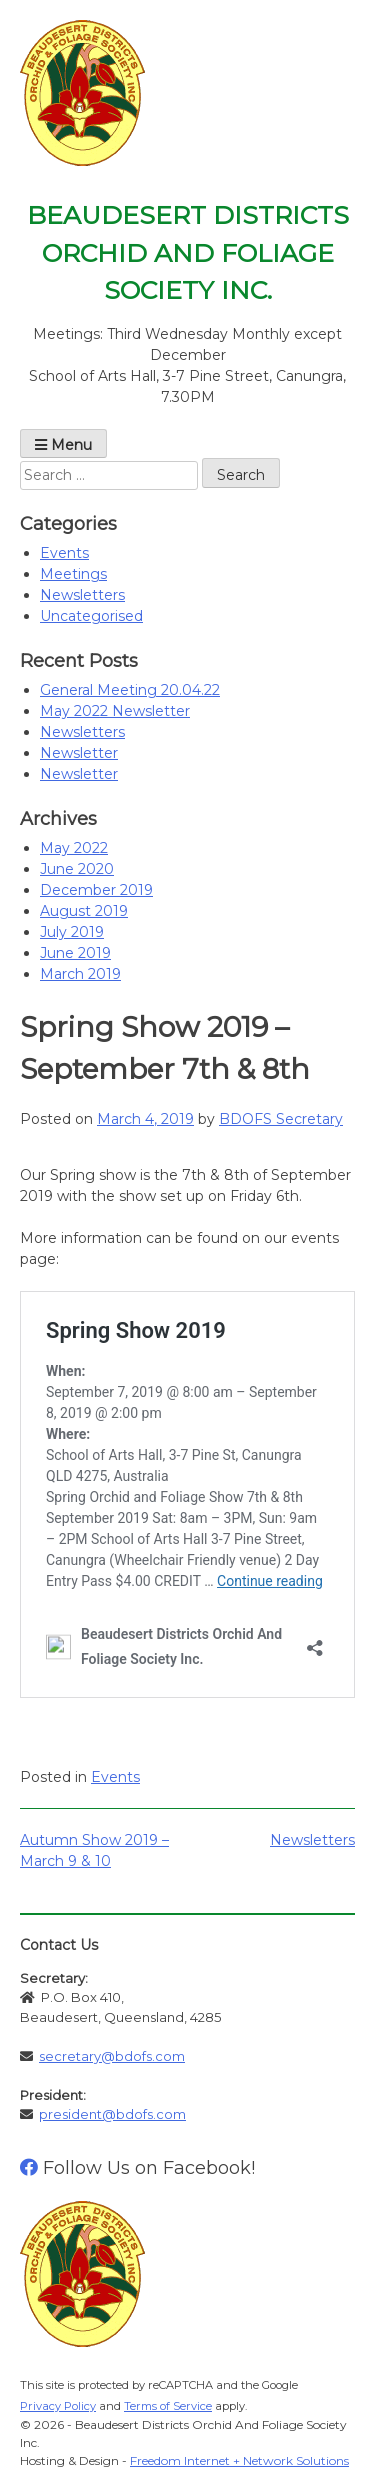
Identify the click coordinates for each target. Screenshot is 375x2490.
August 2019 (84, 911)
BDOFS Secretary (281, 1119)
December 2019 (96, 890)
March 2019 (80, 974)
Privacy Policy (58, 2406)
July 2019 (72, 932)
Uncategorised (91, 616)
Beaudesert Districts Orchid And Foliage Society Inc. (188, 252)
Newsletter (79, 753)
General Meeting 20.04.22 (130, 690)
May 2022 (74, 848)
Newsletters (82, 595)
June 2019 (75, 953)
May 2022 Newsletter (115, 711)
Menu (63, 445)
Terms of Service (168, 2406)
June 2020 (77, 869)
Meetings (73, 574)
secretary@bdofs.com (112, 2056)
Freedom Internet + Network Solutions (239, 2460)
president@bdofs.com (112, 2114)
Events (64, 553)
